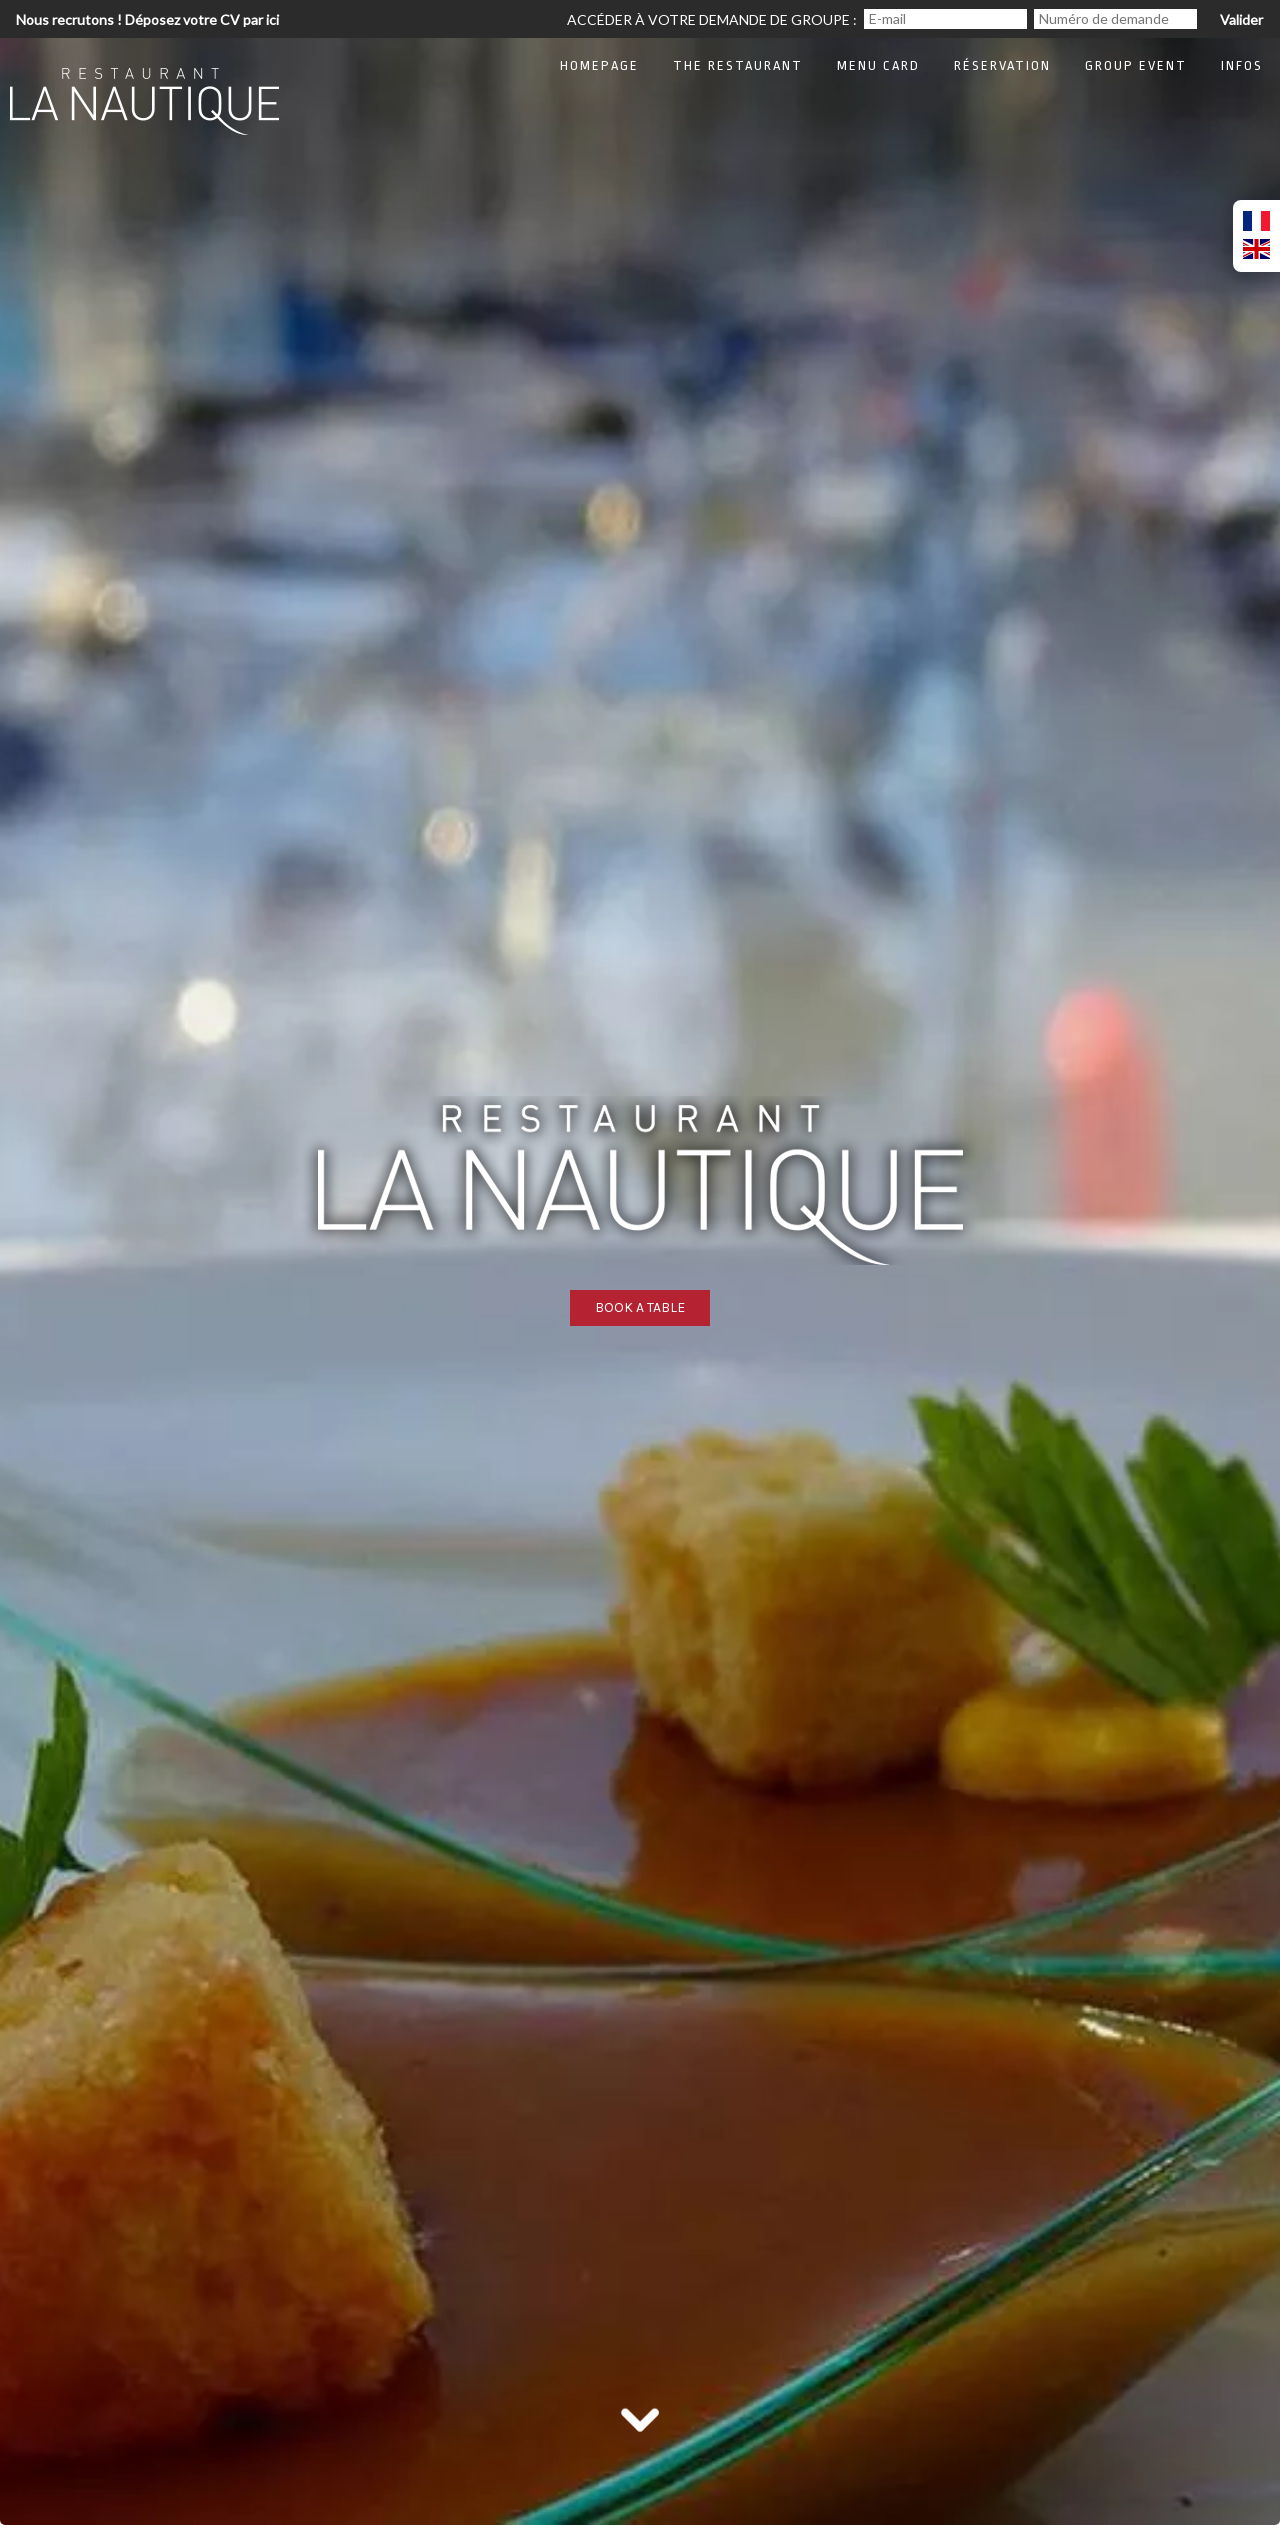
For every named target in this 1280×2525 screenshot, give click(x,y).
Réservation (1002, 65)
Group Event (1136, 65)
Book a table (640, 1307)
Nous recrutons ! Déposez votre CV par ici (147, 19)
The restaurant (738, 65)
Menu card (878, 65)
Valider (1241, 19)
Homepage (599, 65)
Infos (1242, 65)
